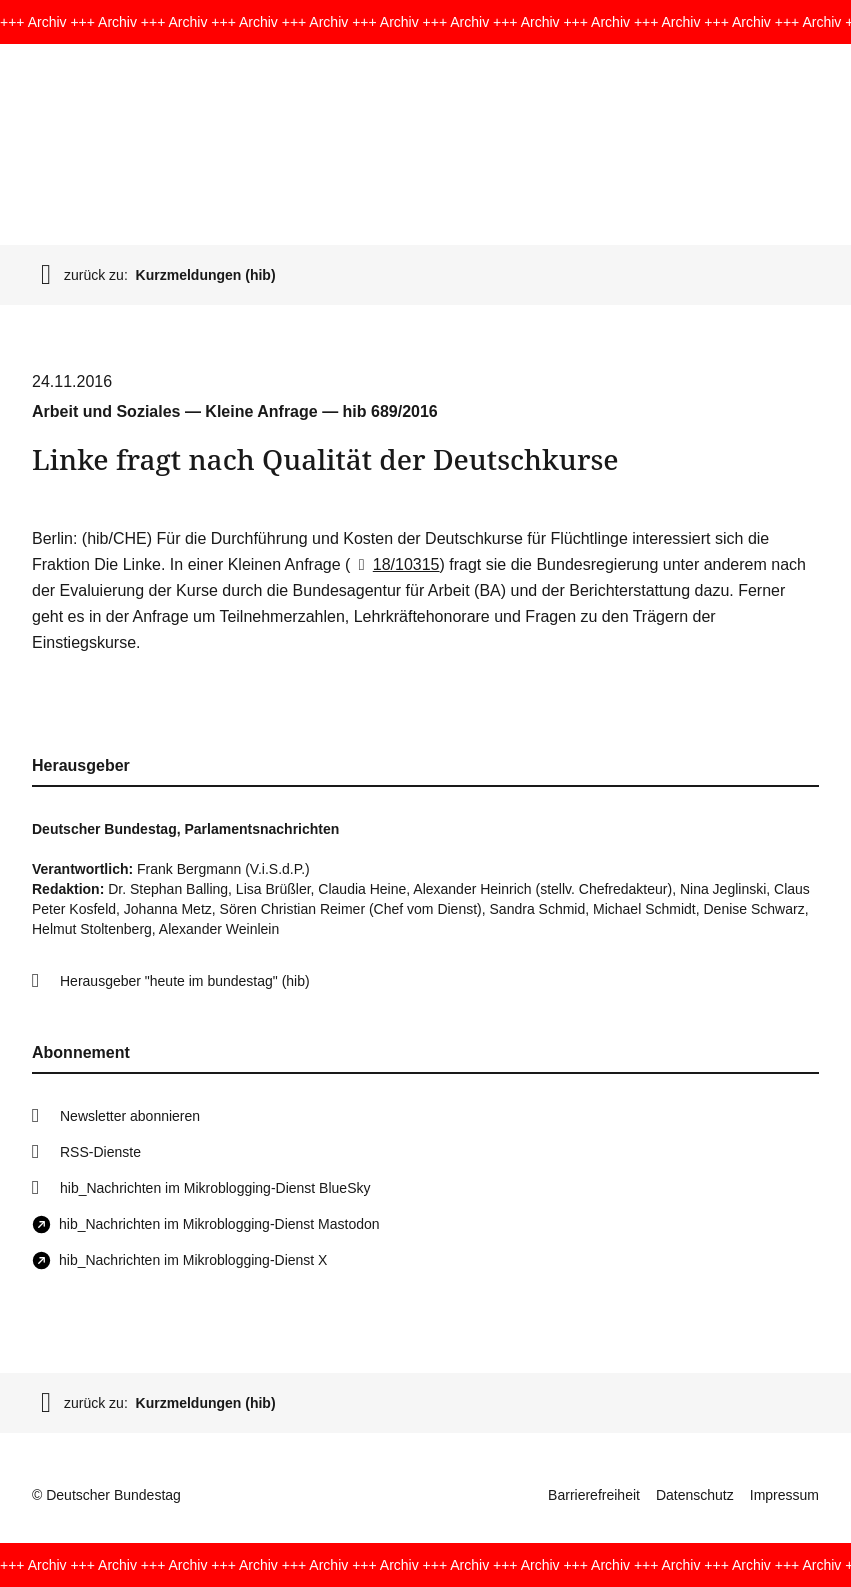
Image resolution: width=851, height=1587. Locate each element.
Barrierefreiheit (594, 1495)
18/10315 (394, 564)
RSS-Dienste (100, 1152)
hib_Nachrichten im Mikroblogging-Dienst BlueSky (215, 1188)
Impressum (784, 1495)
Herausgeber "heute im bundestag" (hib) (185, 981)
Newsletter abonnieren (130, 1116)
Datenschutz (695, 1495)
